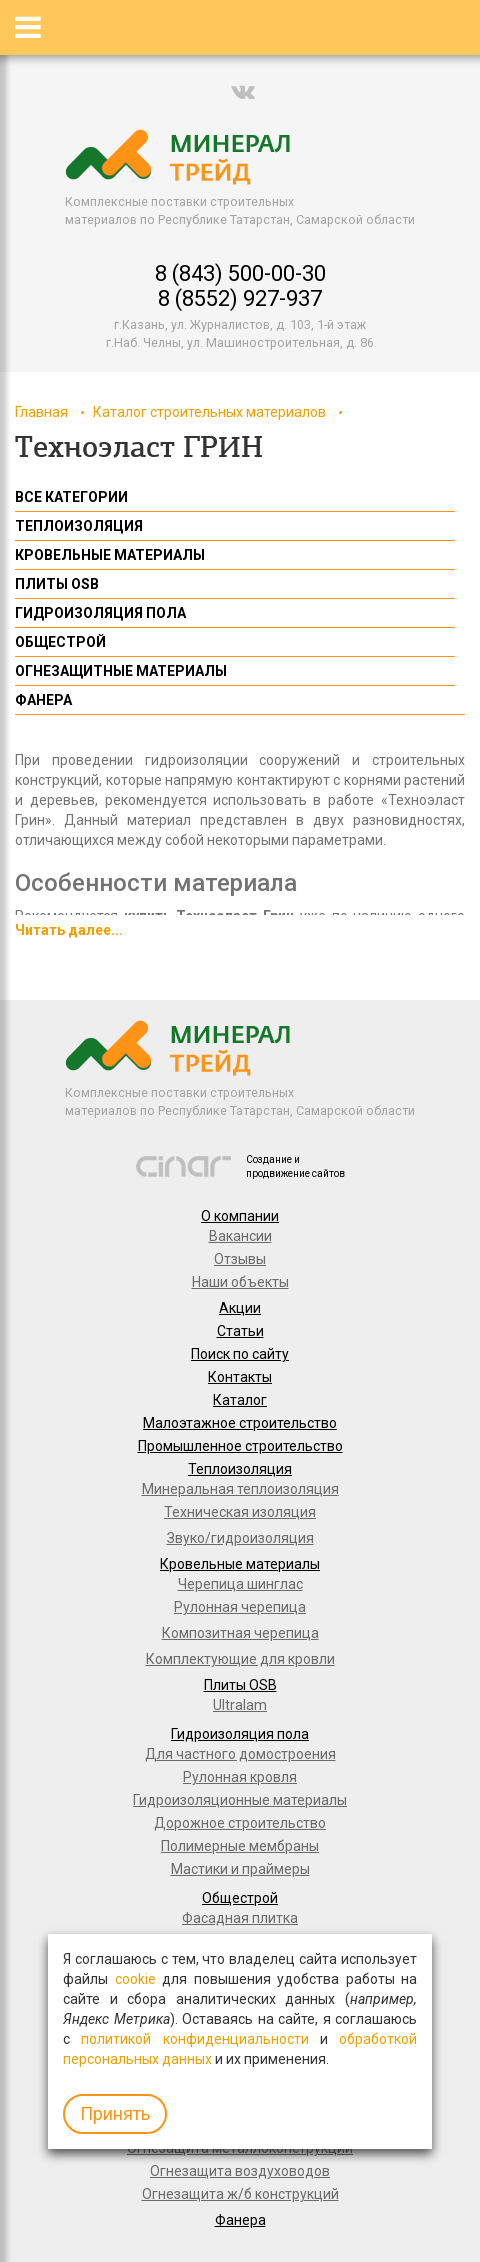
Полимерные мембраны (240, 1846)
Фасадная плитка (240, 1918)
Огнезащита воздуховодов (240, 2171)
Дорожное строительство (240, 1823)
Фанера (240, 2220)
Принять (115, 2113)
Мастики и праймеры (240, 1869)
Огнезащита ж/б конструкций (240, 2194)
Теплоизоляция (240, 1469)
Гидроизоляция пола (240, 1734)
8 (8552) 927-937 (240, 298)
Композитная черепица (240, 1633)
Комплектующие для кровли (240, 1659)
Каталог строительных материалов (209, 412)
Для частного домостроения (240, 1754)
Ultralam (240, 1705)
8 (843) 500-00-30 (240, 273)
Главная (41, 412)
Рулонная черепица (240, 1607)
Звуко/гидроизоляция (240, 1538)
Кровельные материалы (240, 1564)
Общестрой (240, 1898)
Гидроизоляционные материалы (240, 1800)
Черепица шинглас (240, 1584)
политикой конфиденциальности (194, 2039)
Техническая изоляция (240, 1512)
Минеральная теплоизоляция (240, 1489)
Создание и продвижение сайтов (295, 1166)
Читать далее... (69, 930)
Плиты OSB (240, 1685)
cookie (135, 1979)
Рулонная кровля (240, 1777)
